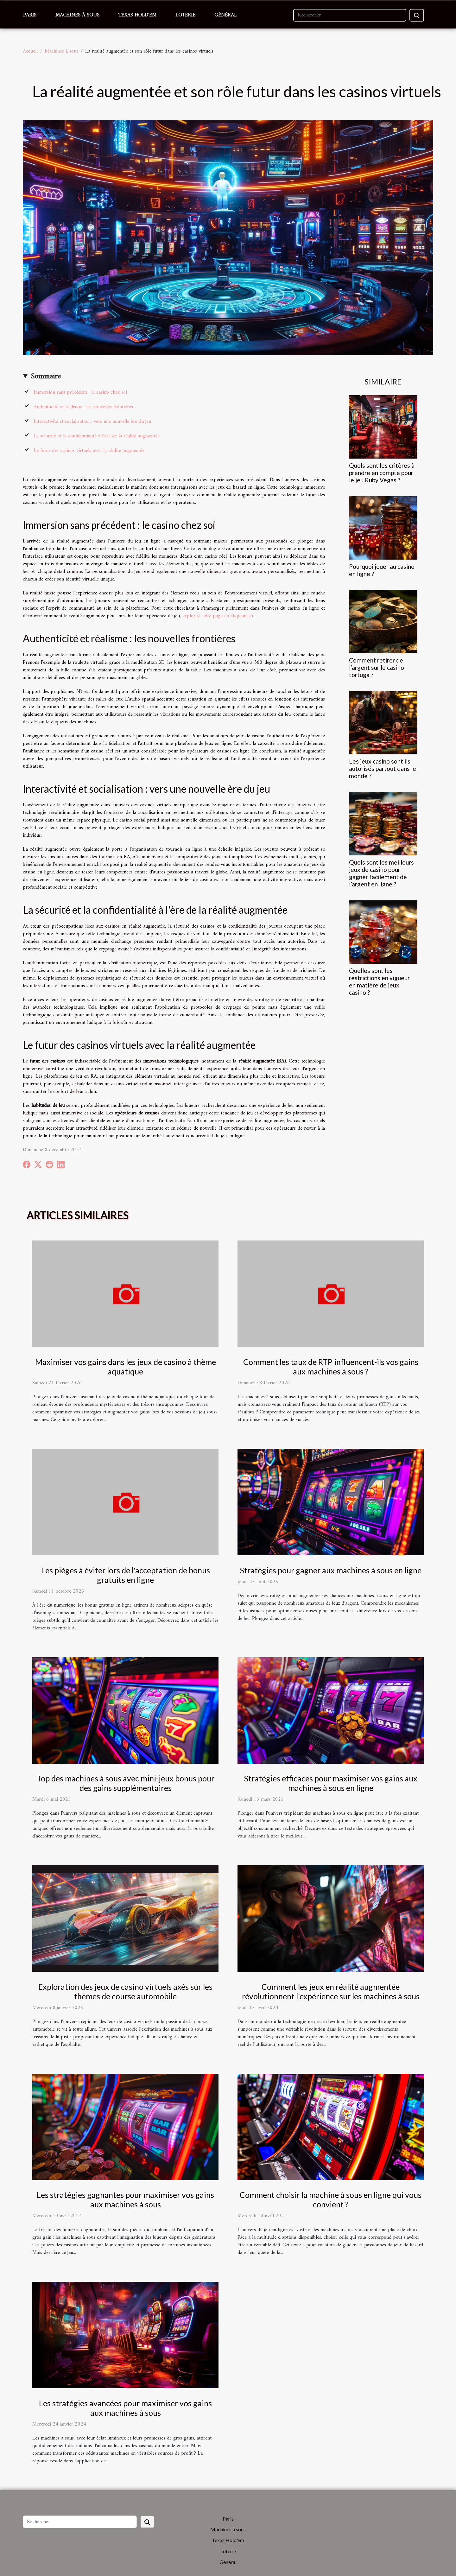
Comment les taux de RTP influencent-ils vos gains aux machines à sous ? (330, 1366)
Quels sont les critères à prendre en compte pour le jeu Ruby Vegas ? (382, 473)
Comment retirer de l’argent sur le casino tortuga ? (376, 667)
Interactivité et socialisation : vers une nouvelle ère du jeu (92, 421)
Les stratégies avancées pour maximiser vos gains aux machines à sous (125, 2407)
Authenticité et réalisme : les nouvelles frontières (83, 407)
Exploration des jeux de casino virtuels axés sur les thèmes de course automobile (125, 1991)
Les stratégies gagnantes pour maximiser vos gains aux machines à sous (125, 2199)
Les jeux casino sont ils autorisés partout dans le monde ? (382, 768)
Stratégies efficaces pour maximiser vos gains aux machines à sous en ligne (330, 1782)
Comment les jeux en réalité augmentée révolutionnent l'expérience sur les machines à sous (331, 1991)
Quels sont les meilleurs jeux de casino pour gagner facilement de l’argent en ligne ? (381, 873)
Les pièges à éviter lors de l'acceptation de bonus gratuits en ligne (125, 1574)
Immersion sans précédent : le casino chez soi (80, 392)
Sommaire (46, 376)
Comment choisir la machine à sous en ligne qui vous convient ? (330, 2199)
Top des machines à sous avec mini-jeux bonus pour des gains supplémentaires (125, 1782)
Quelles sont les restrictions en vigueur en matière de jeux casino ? (379, 981)
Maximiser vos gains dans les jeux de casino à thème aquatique (125, 1366)
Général (225, 15)
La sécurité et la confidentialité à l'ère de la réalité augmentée (97, 436)
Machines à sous (77, 15)
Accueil (30, 51)
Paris (29, 15)
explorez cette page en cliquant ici (217, 616)
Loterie (185, 15)
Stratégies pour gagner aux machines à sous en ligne (330, 1570)
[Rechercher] (349, 15)
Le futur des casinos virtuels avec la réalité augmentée (89, 450)
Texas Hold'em (137, 15)
